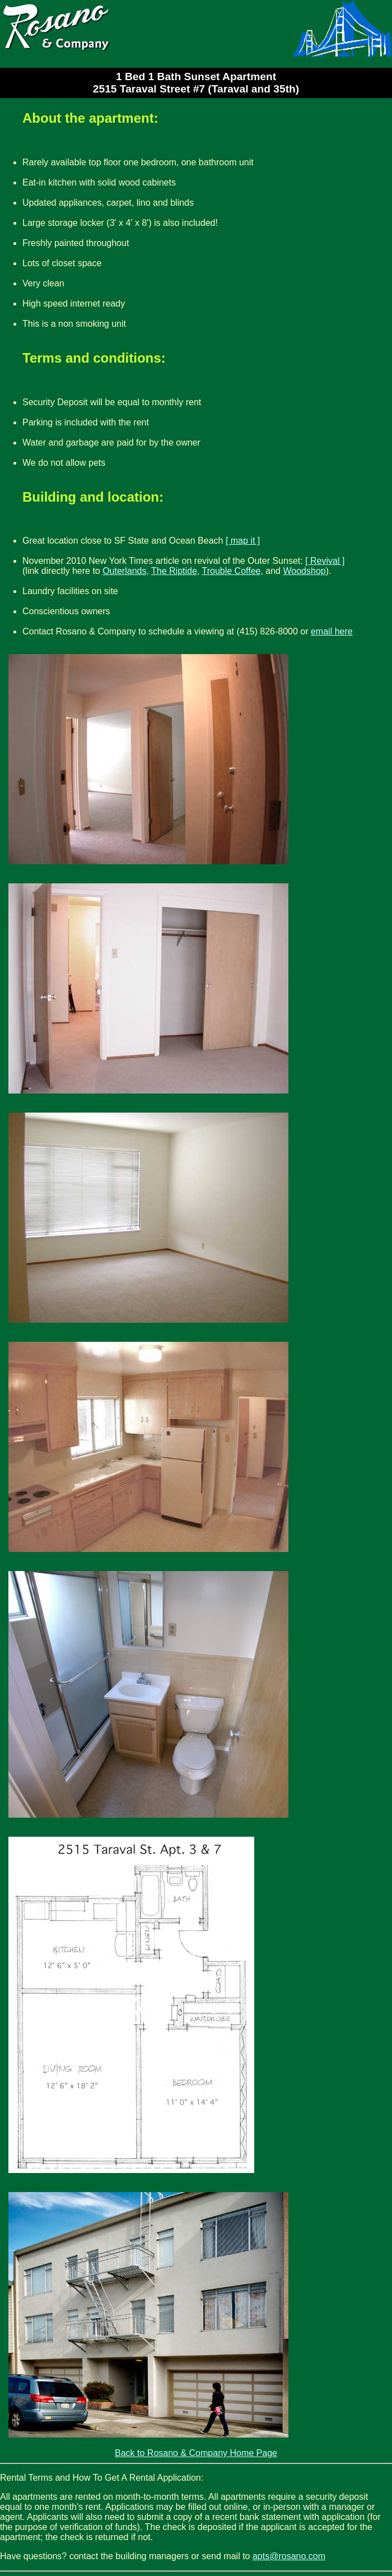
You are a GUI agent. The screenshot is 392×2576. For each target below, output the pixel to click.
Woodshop (304, 571)
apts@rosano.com (289, 2556)
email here (332, 631)
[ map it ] (243, 540)
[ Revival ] (324, 561)
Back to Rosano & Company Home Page (196, 2453)
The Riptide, (175, 571)
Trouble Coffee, (232, 571)
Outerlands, (125, 571)
